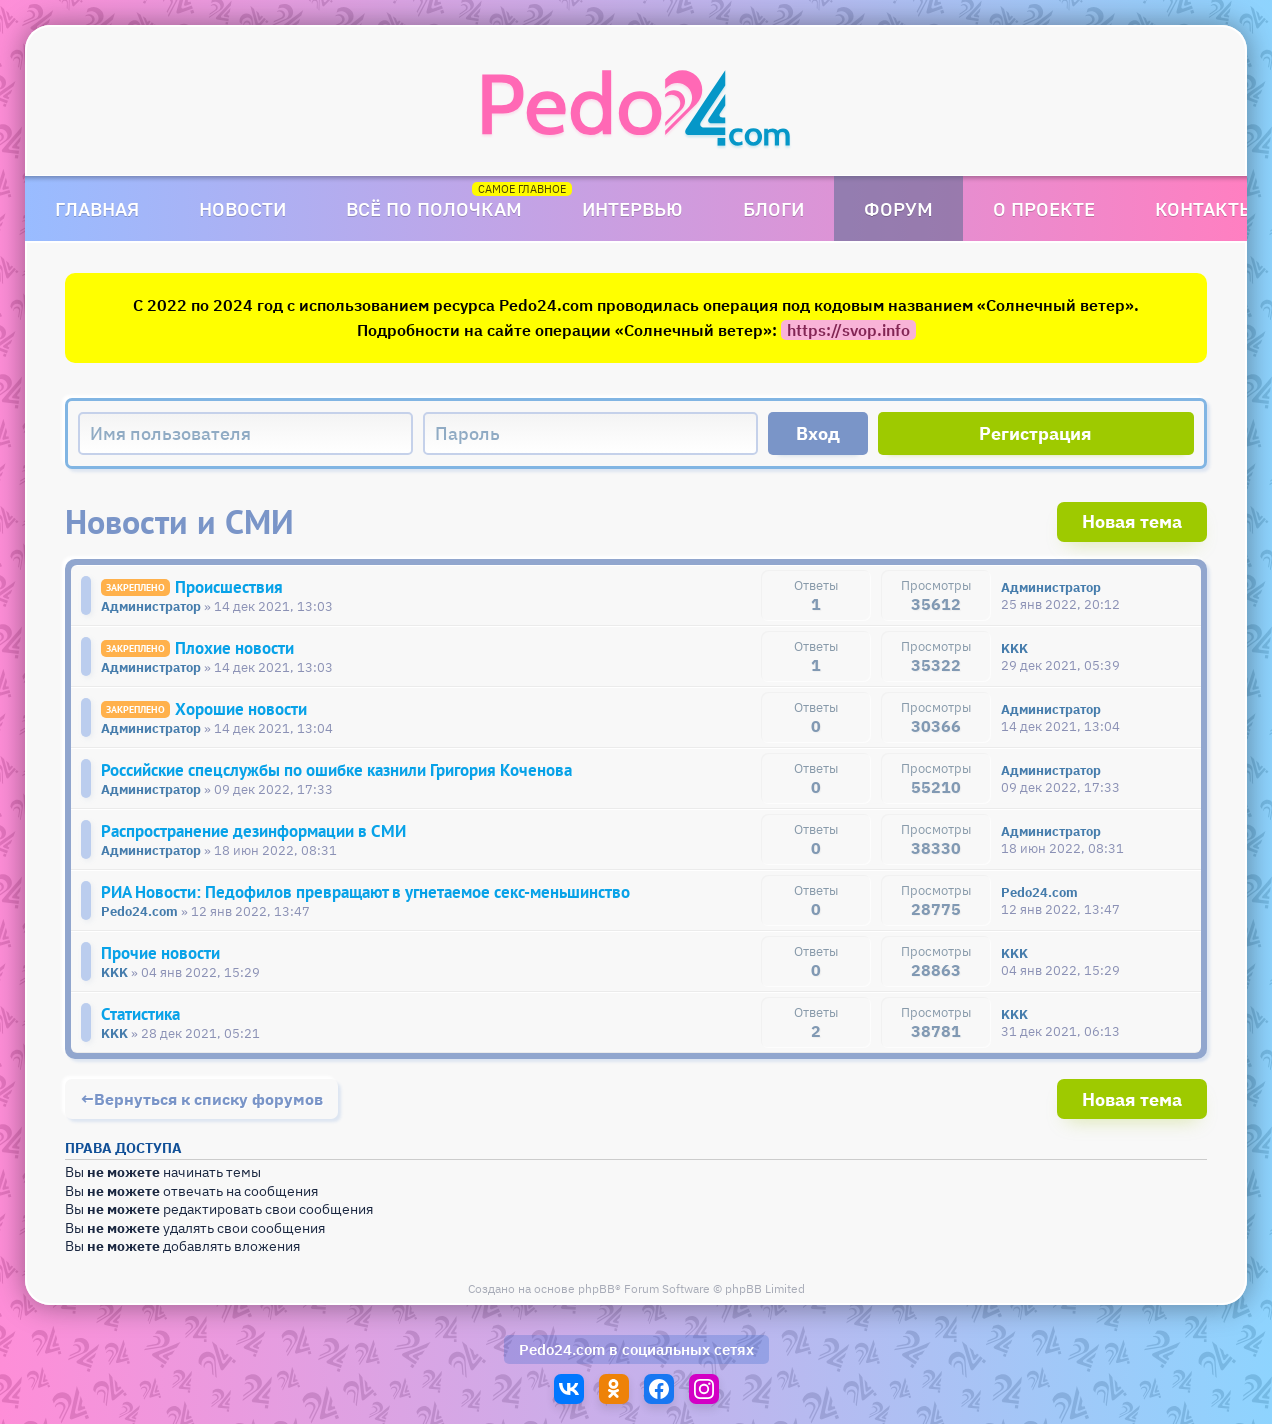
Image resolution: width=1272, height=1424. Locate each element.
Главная (97, 208)
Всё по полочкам (434, 208)
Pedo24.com (562, 1349)
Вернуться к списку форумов (208, 1099)
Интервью (632, 208)
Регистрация (1035, 433)
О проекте (1044, 208)
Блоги (773, 208)
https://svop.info (848, 330)
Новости (242, 208)
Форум (898, 208)
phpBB (596, 1288)
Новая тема (1132, 521)
